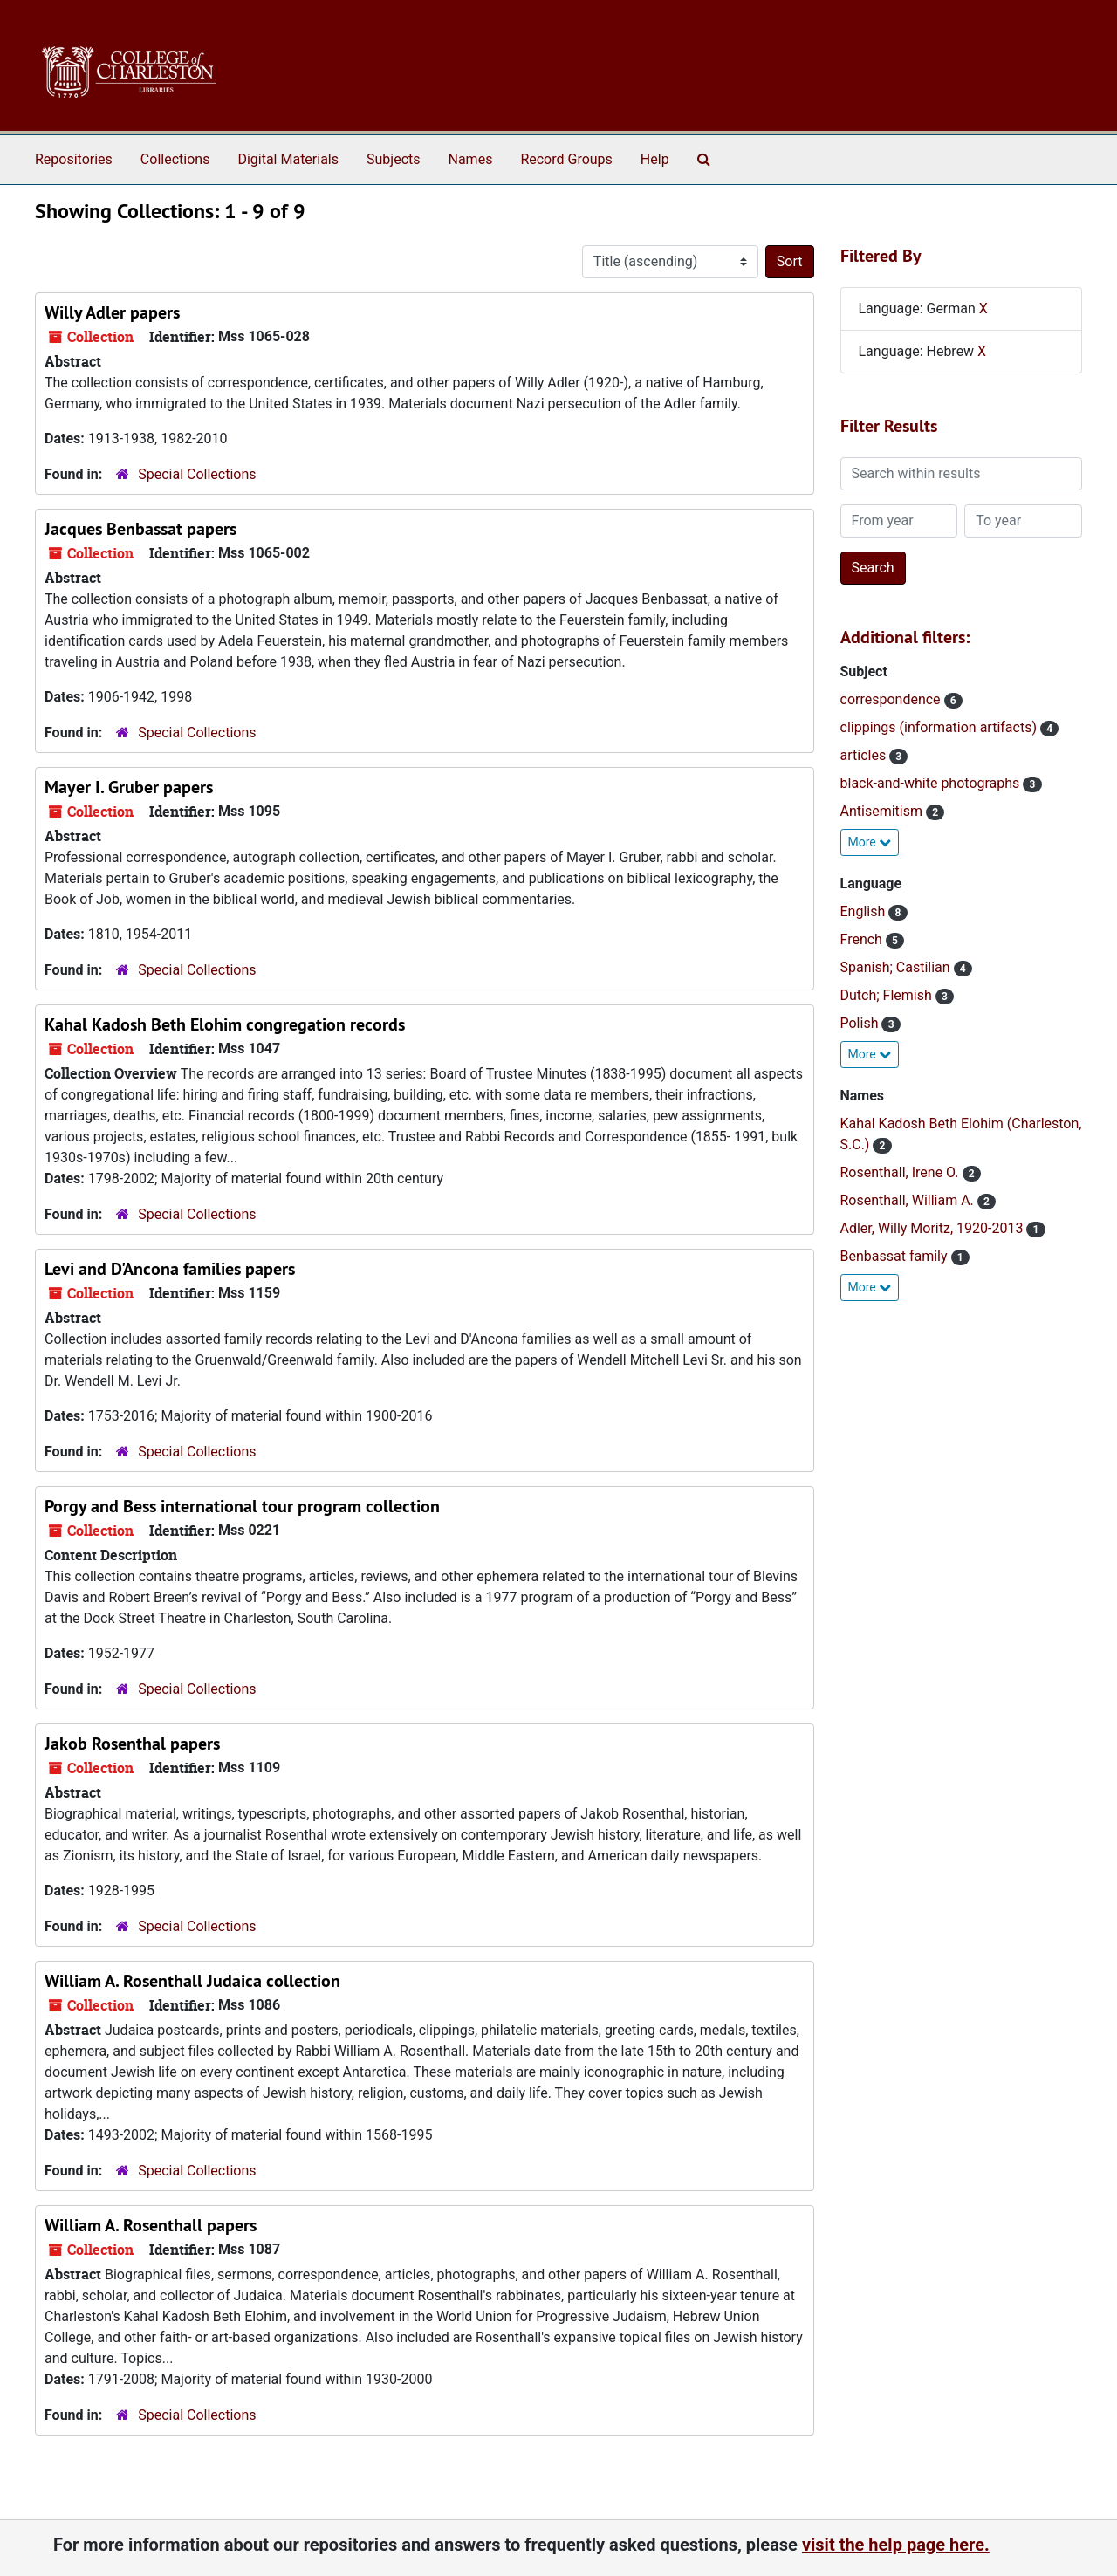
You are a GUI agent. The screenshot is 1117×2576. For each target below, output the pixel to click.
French (863, 939)
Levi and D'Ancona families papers (170, 1268)
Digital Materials (288, 159)
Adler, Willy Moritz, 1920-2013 (933, 1228)
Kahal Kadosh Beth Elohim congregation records (225, 1024)
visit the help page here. (896, 2544)
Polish (861, 1023)
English (864, 911)
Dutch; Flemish (887, 995)
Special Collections (197, 474)
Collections (175, 159)
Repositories (74, 159)
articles (865, 755)
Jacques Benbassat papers (140, 528)
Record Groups (566, 159)
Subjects (393, 159)
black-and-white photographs (932, 783)
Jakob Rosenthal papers (132, 1743)
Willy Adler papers (112, 312)
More (870, 842)
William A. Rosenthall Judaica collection (192, 1981)
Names (471, 159)
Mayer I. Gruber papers (129, 787)
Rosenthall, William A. (908, 1200)
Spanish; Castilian (897, 967)
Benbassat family (895, 1256)
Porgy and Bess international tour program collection (242, 1506)
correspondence (892, 699)
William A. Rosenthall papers (151, 2225)
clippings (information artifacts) (940, 727)
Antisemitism (883, 811)
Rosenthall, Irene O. (901, 1172)
